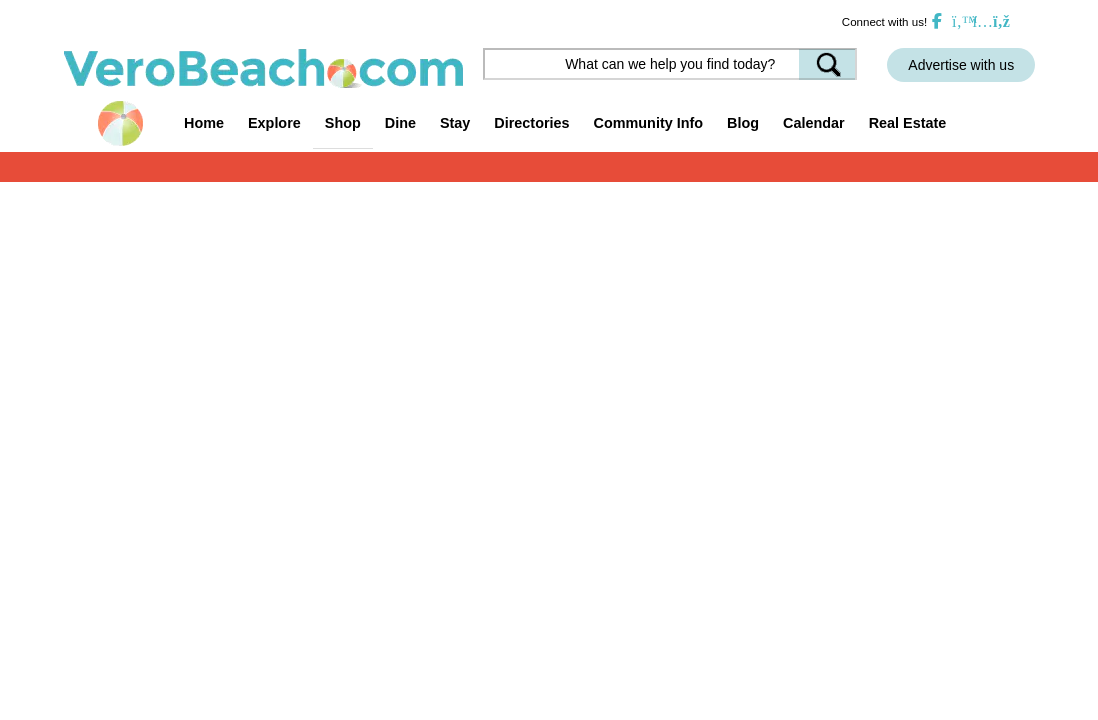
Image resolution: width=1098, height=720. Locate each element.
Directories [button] (531, 123)
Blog (743, 123)
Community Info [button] (649, 123)
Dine (400, 123)
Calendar (814, 123)
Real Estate (908, 123)
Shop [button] (343, 123)
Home (204, 123)
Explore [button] (274, 123)
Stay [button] (455, 123)
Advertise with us (961, 65)
